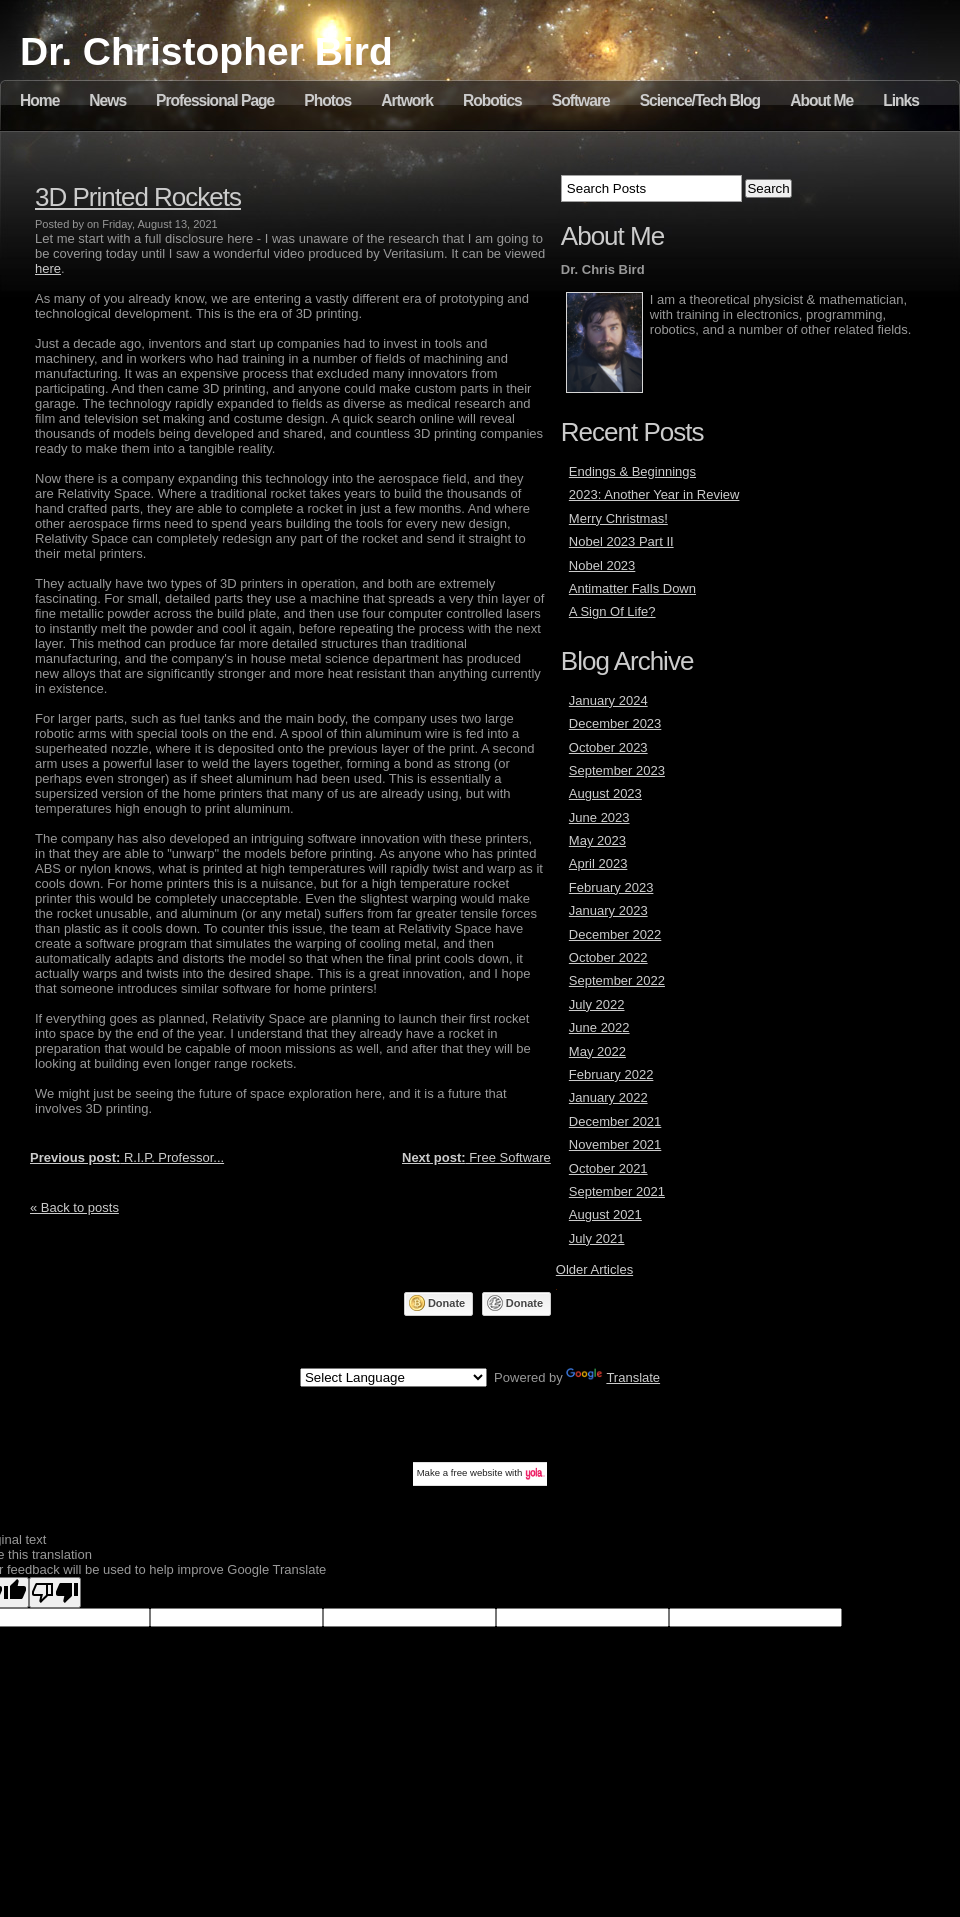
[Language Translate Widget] (393, 1377)
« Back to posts (74, 1207)
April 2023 (598, 863)
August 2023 (605, 793)
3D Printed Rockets (138, 197)
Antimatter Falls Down (632, 588)
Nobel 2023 (602, 565)
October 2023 (608, 747)
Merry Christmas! (618, 518)
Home (39, 100)
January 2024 (608, 700)
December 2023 (615, 723)
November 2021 (615, 1144)
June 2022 (599, 1027)
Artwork (407, 100)
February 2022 (611, 1074)
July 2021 (597, 1238)
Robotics (492, 100)
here (48, 268)
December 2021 (615, 1121)
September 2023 (617, 770)
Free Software (476, 1157)
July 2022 (597, 1004)
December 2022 (615, 934)
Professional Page (215, 100)
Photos (327, 100)
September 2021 (617, 1191)
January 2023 (608, 910)
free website (477, 1472)
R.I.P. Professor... (127, 1157)
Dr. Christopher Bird (206, 51)
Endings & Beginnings (632, 471)
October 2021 (608, 1168)
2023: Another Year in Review (654, 494)
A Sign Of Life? (612, 611)
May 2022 (597, 1051)
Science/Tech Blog (700, 100)
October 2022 (608, 957)
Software (581, 100)
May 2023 (597, 840)
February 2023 (611, 887)
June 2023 (599, 817)
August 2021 (605, 1214)
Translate (613, 1377)
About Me (821, 100)
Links (901, 100)
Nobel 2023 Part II (621, 541)
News (107, 100)
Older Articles (594, 1269)
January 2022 (608, 1097)
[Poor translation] (55, 1592)
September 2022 (617, 980)
